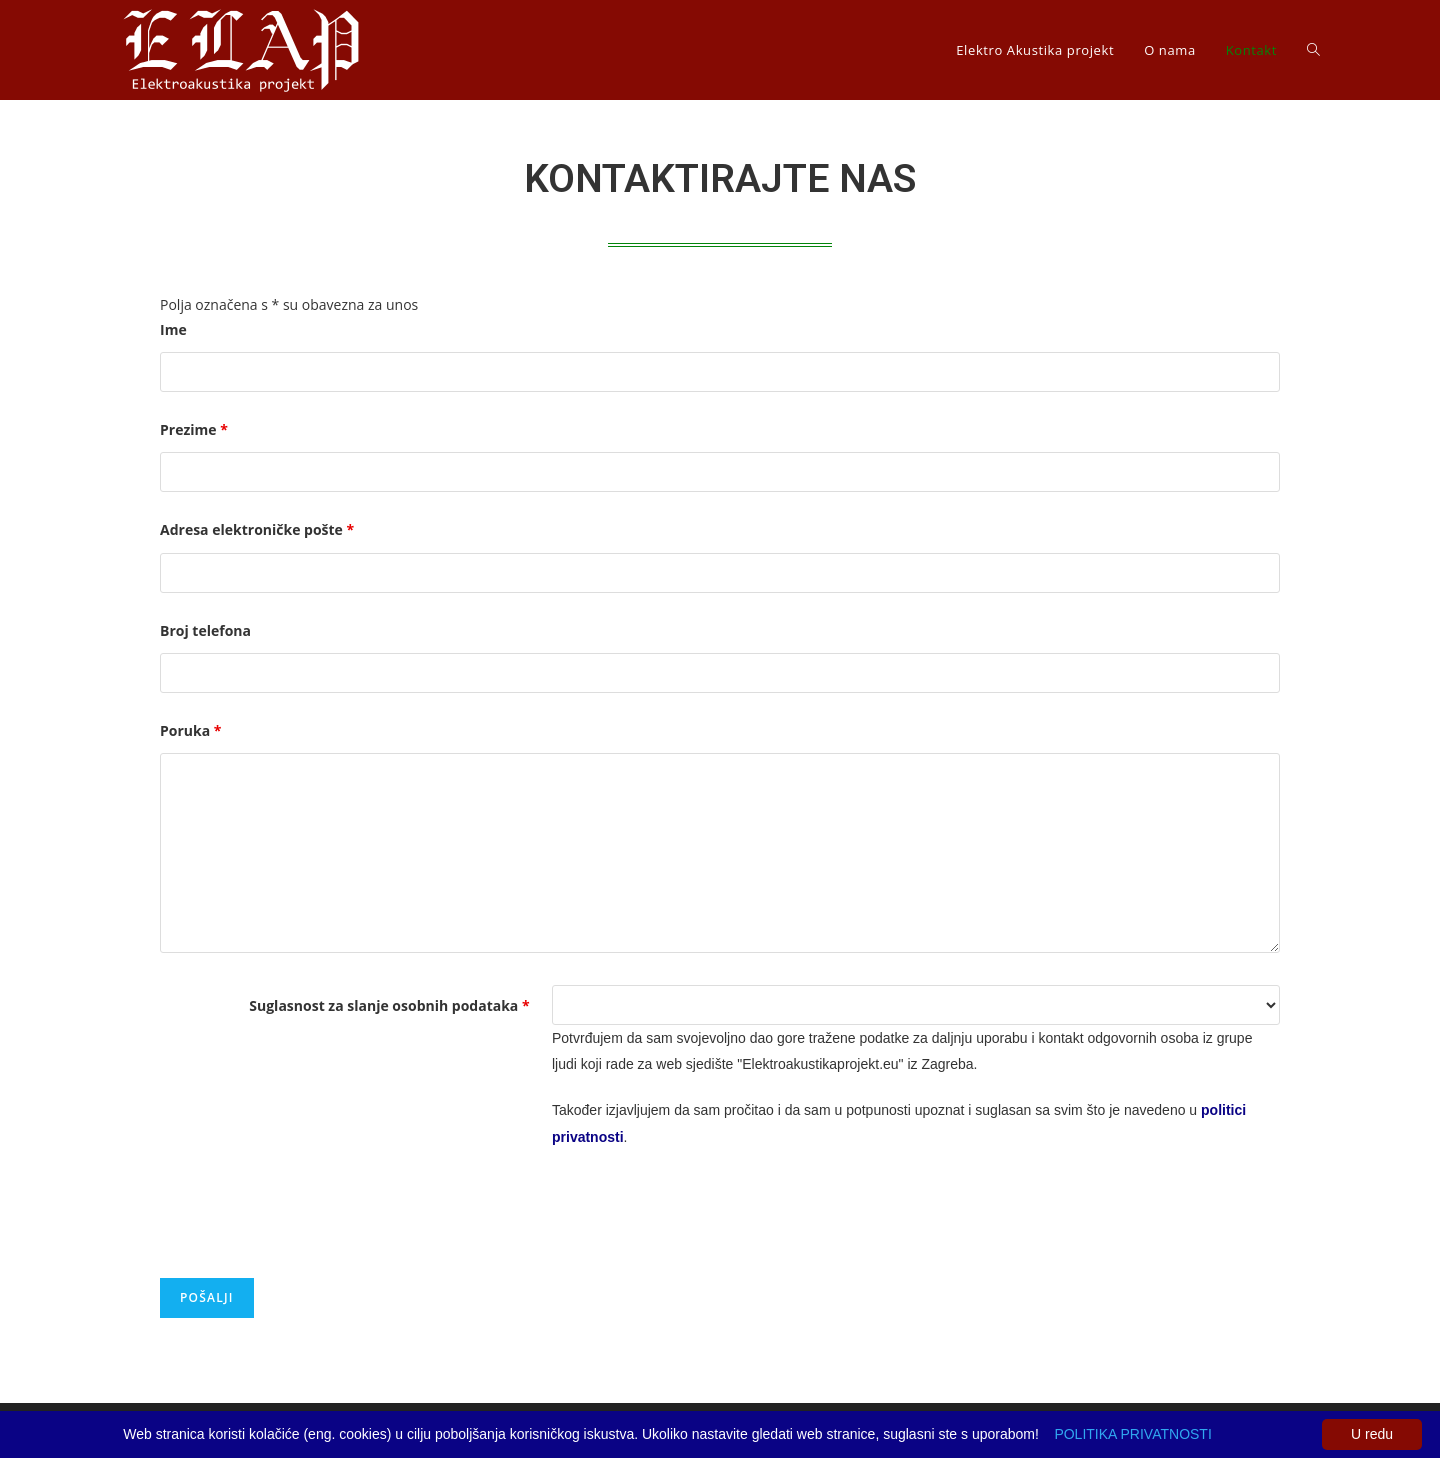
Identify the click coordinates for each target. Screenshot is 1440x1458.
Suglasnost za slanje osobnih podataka (389, 1005)
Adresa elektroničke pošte (257, 529)
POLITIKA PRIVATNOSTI (1132, 1434)
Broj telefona (205, 630)
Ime (173, 329)
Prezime (194, 429)
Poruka (190, 730)
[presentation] (312, 1214)
